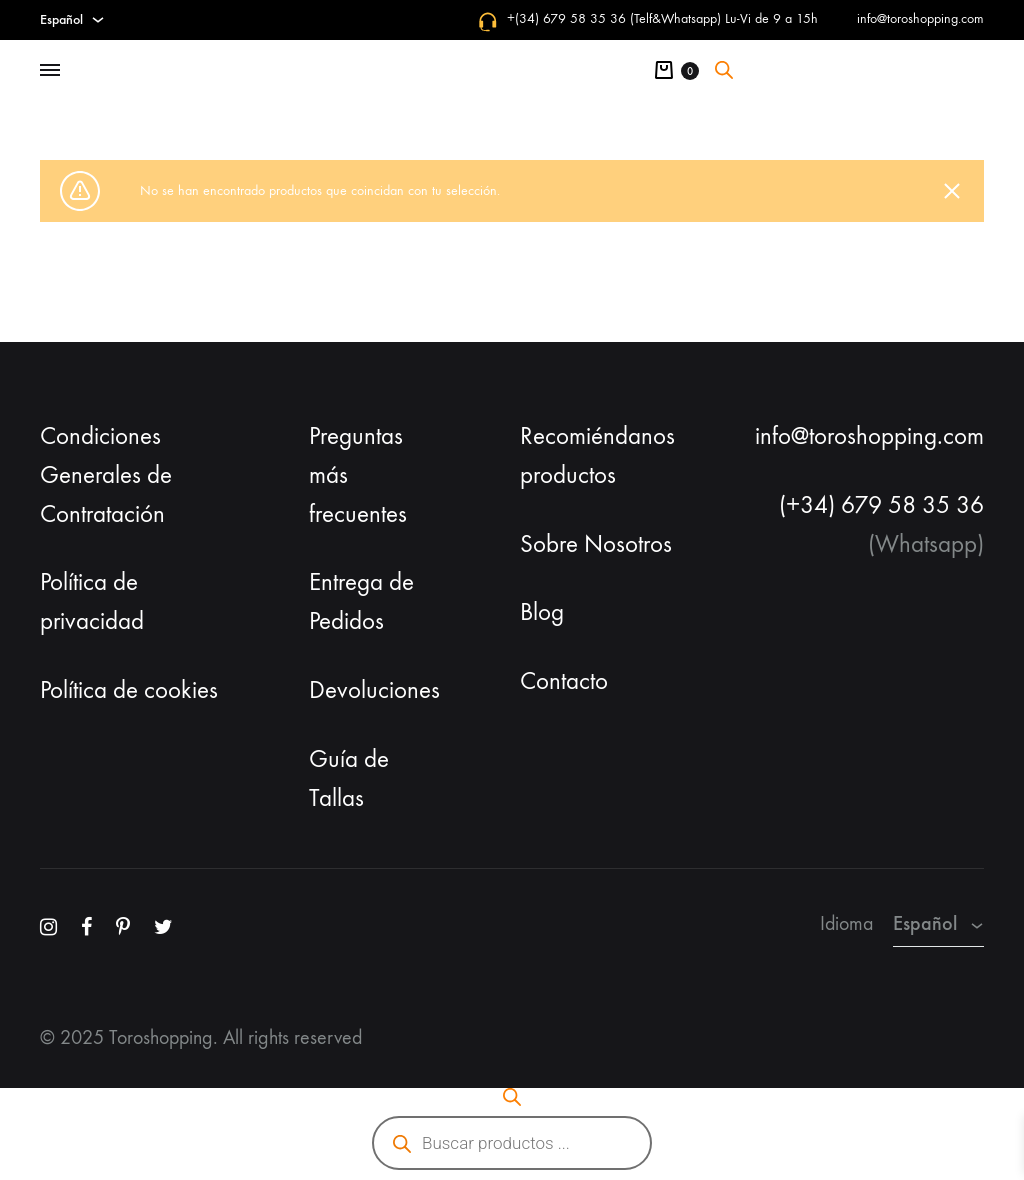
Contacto (564, 681)
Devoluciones (374, 690)
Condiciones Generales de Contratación (106, 475)
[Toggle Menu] (50, 71)
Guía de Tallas (349, 778)
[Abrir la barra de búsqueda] (724, 70)
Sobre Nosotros (596, 544)
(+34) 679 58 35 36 (881, 505)
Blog (542, 612)
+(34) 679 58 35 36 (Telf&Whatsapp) (614, 18)
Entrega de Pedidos (361, 601)
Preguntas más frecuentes (358, 475)
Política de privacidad (92, 601)
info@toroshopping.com (920, 18)
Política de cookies (129, 690)
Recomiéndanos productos (597, 455)
